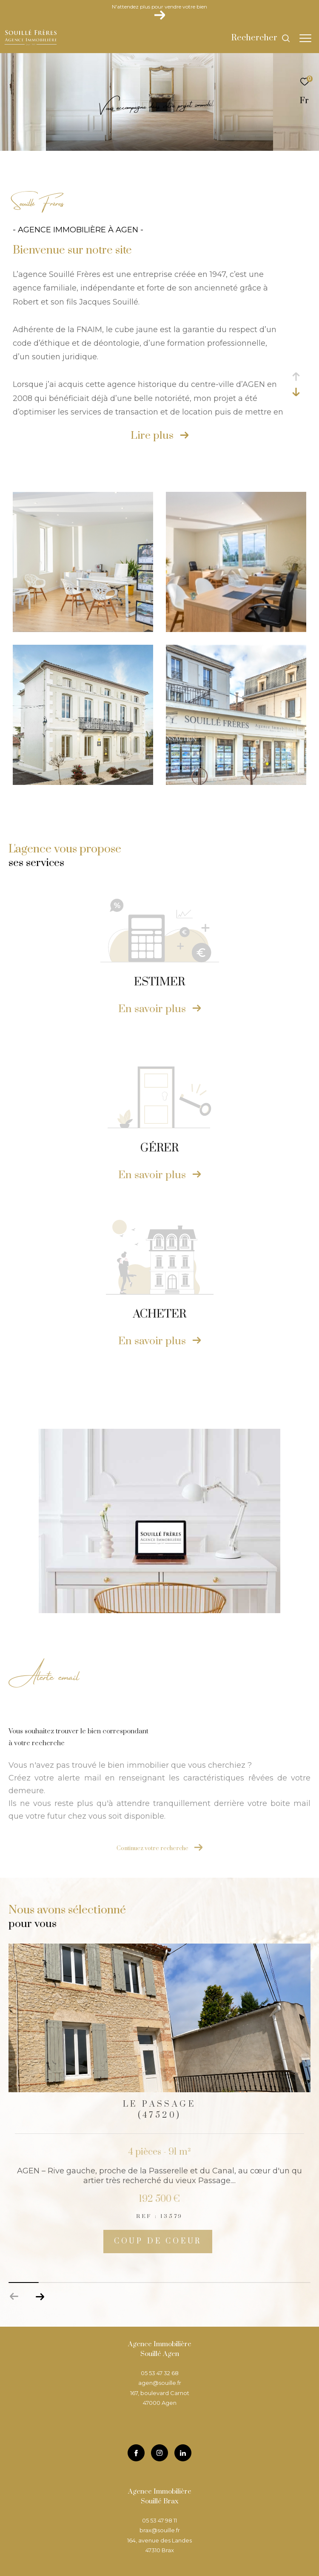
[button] (40, 2296)
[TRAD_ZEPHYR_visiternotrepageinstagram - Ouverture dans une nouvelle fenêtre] (159, 2452)
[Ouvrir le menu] (305, 38)
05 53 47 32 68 (160, 2373)
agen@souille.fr (159, 2382)
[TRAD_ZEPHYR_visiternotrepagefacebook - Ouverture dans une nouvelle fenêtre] (136, 2452)
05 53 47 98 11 (159, 2520)
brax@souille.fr (160, 2530)
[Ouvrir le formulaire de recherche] (261, 38)
